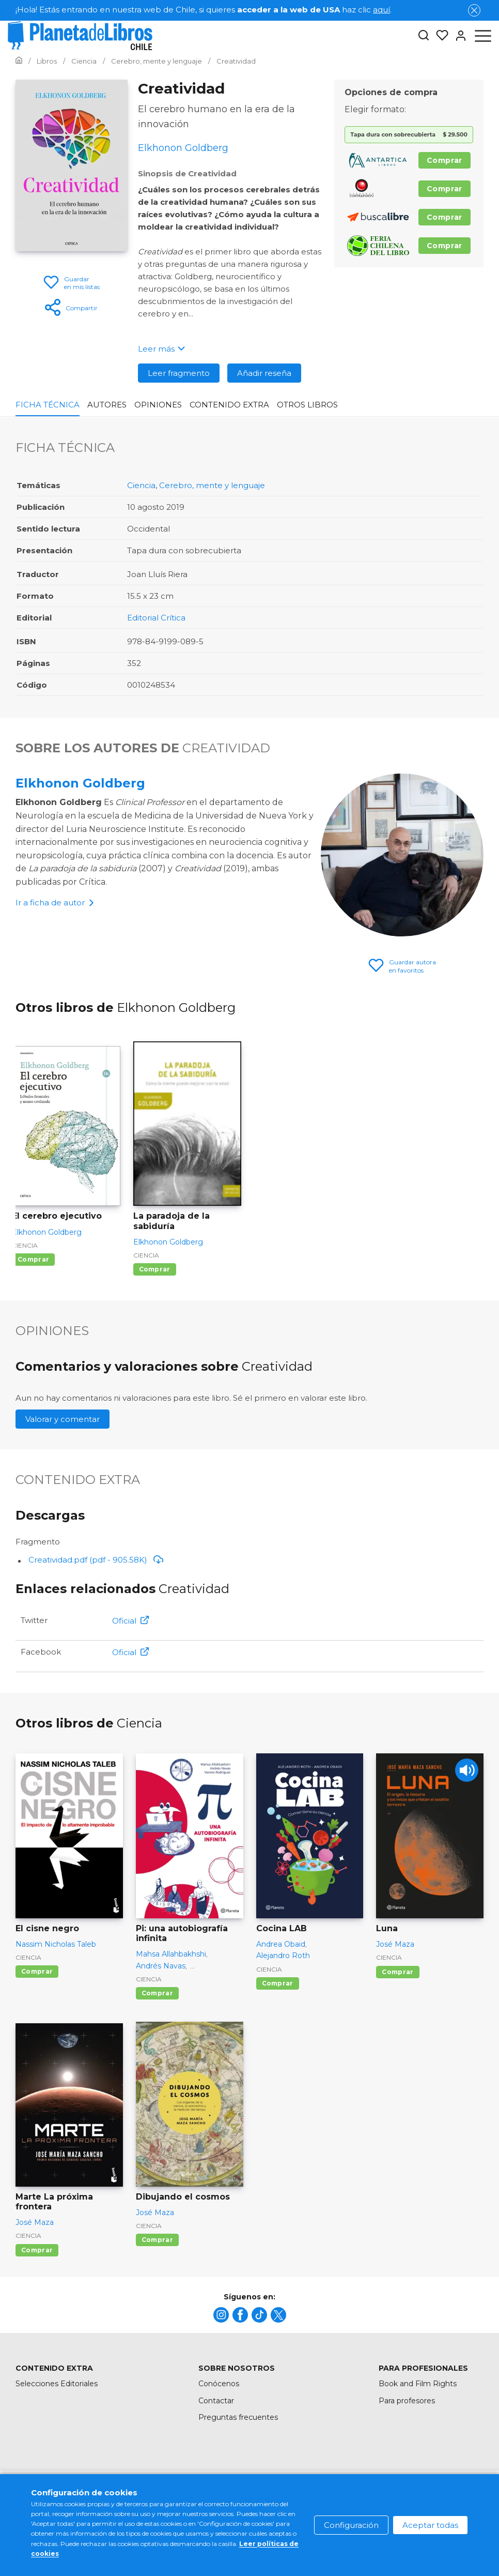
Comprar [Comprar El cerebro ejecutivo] (33, 1259)
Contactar (216, 2400)
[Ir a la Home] (18, 61)
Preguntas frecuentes (238, 2417)
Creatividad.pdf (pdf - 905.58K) (96, 1560)
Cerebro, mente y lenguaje (212, 485)
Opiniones (158, 405)
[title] (221, 2315)
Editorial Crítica (156, 618)
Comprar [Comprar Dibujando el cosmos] (157, 2240)
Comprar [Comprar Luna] (397, 1972)
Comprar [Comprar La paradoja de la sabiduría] (154, 1269)
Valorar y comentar (62, 1419)
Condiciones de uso (251, 2497)
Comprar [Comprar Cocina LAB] (277, 1983)
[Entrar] (457, 35)
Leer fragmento (179, 373)
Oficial (130, 1621)
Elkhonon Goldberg (80, 783)
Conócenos (218, 2383)
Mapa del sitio (173, 2497)
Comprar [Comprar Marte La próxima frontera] (37, 2250)
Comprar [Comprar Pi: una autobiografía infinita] (157, 1993)
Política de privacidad (427, 2497)
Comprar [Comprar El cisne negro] (37, 1971)
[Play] (466, 1770)
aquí (381, 9)
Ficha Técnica (47, 405)
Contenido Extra (229, 405)
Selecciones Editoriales (56, 2383)
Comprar (444, 160)
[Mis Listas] (439, 35)
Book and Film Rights (418, 2383)
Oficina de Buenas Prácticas (433, 2517)
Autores (107, 405)
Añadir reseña (264, 373)
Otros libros (307, 405)
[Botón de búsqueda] (423, 36)
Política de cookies (337, 2497)
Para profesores (407, 2400)
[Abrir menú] (483, 35)
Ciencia (141, 485)
